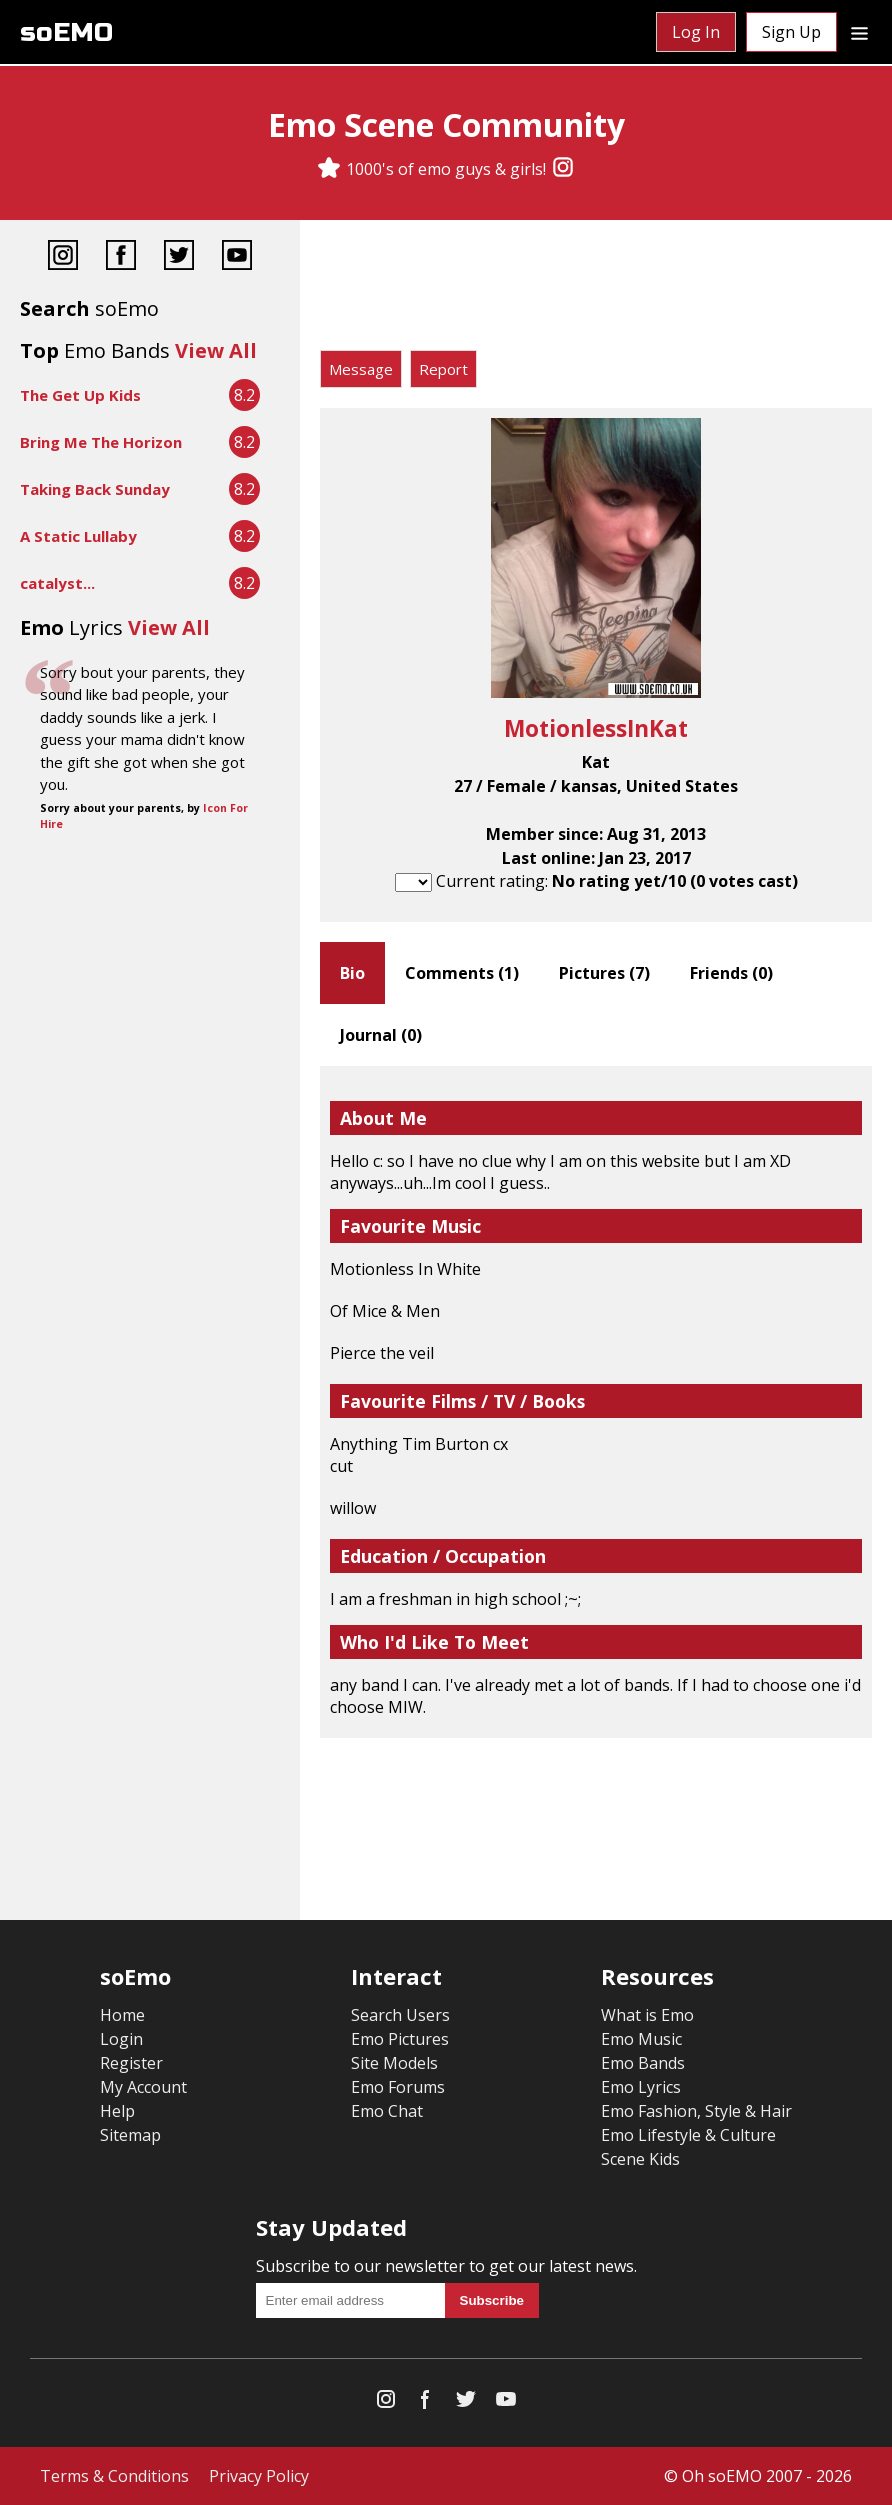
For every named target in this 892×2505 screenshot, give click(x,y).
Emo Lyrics (641, 2087)
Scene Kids (640, 2159)
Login (121, 2039)
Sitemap (130, 2135)
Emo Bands (643, 2063)
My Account (143, 2087)
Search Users (400, 2015)
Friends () (731, 973)
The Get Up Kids (80, 395)
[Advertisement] (596, 290)
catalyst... (57, 583)
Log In (696, 32)
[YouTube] (237, 257)
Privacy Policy (259, 2476)
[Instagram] (563, 169)
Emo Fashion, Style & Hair (696, 2111)
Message (361, 369)
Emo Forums (398, 2087)
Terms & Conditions (114, 2476)
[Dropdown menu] (859, 32)
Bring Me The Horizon (101, 442)
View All (216, 350)
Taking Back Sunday (95, 489)
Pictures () (604, 973)
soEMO (66, 32)
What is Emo (647, 2015)
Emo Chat (387, 2111)
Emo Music (641, 2039)
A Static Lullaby (78, 536)
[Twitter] (179, 257)
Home (122, 2015)
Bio (352, 973)
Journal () (381, 1035)
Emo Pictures (400, 2039)
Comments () (462, 973)
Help (117, 2111)
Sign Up (791, 32)
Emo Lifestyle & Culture (688, 2135)
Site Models (394, 2063)
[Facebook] (121, 257)
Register (131, 2063)
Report (443, 369)
